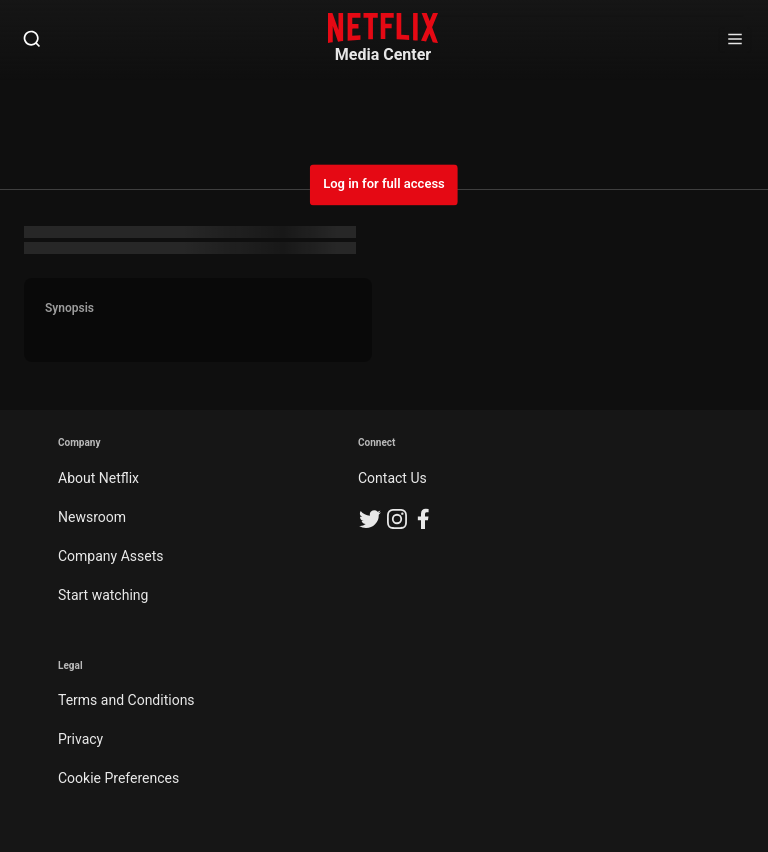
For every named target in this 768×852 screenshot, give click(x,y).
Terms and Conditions (126, 700)
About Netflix (98, 478)
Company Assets (111, 556)
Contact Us (392, 478)
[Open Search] (32, 40)
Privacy (80, 739)
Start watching (103, 595)
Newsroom (92, 517)
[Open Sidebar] (735, 40)
